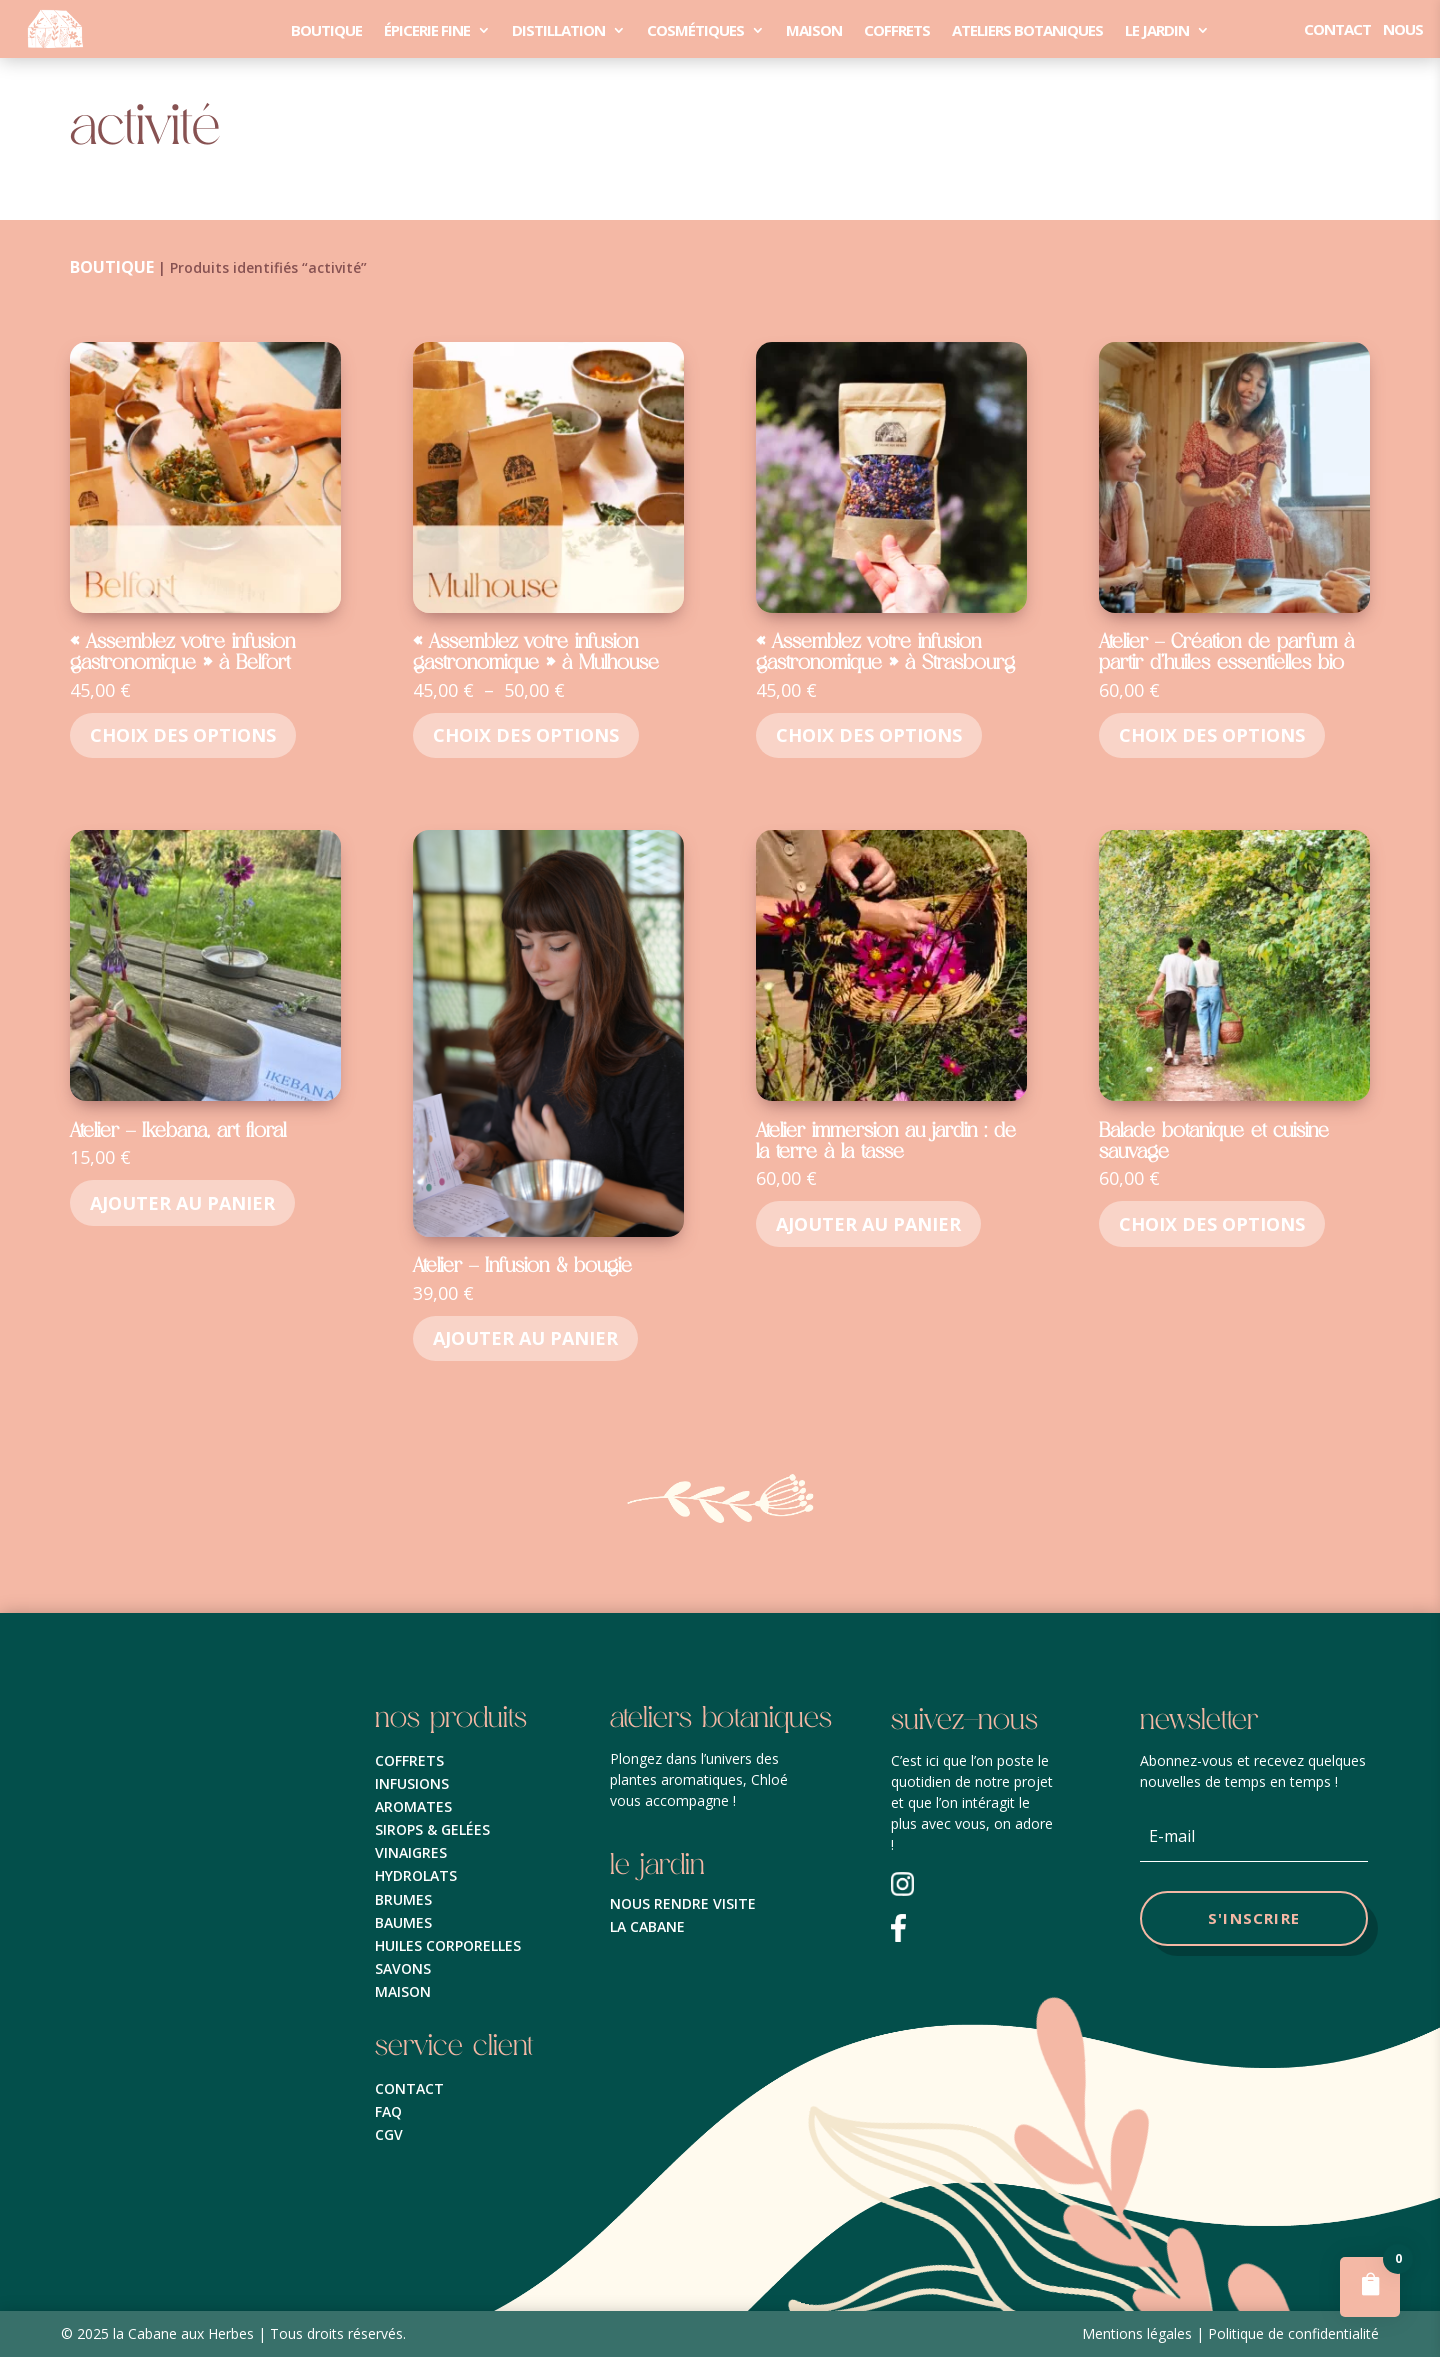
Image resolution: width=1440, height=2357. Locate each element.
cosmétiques (695, 30)
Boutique (326, 30)
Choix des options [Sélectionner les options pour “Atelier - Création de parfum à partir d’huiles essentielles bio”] (1212, 735)
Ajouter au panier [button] (182, 1203)
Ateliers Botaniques (1027, 30)
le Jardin (1157, 30)
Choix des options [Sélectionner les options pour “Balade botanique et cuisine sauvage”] (1212, 1224)
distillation (558, 30)
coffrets (897, 30)
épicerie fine (427, 30)
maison (814, 30)
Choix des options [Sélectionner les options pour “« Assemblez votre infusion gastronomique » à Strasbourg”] (869, 735)
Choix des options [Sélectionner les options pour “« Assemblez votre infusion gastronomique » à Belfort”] (183, 735)
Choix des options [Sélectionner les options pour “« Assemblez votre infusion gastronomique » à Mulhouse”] (526, 735)
